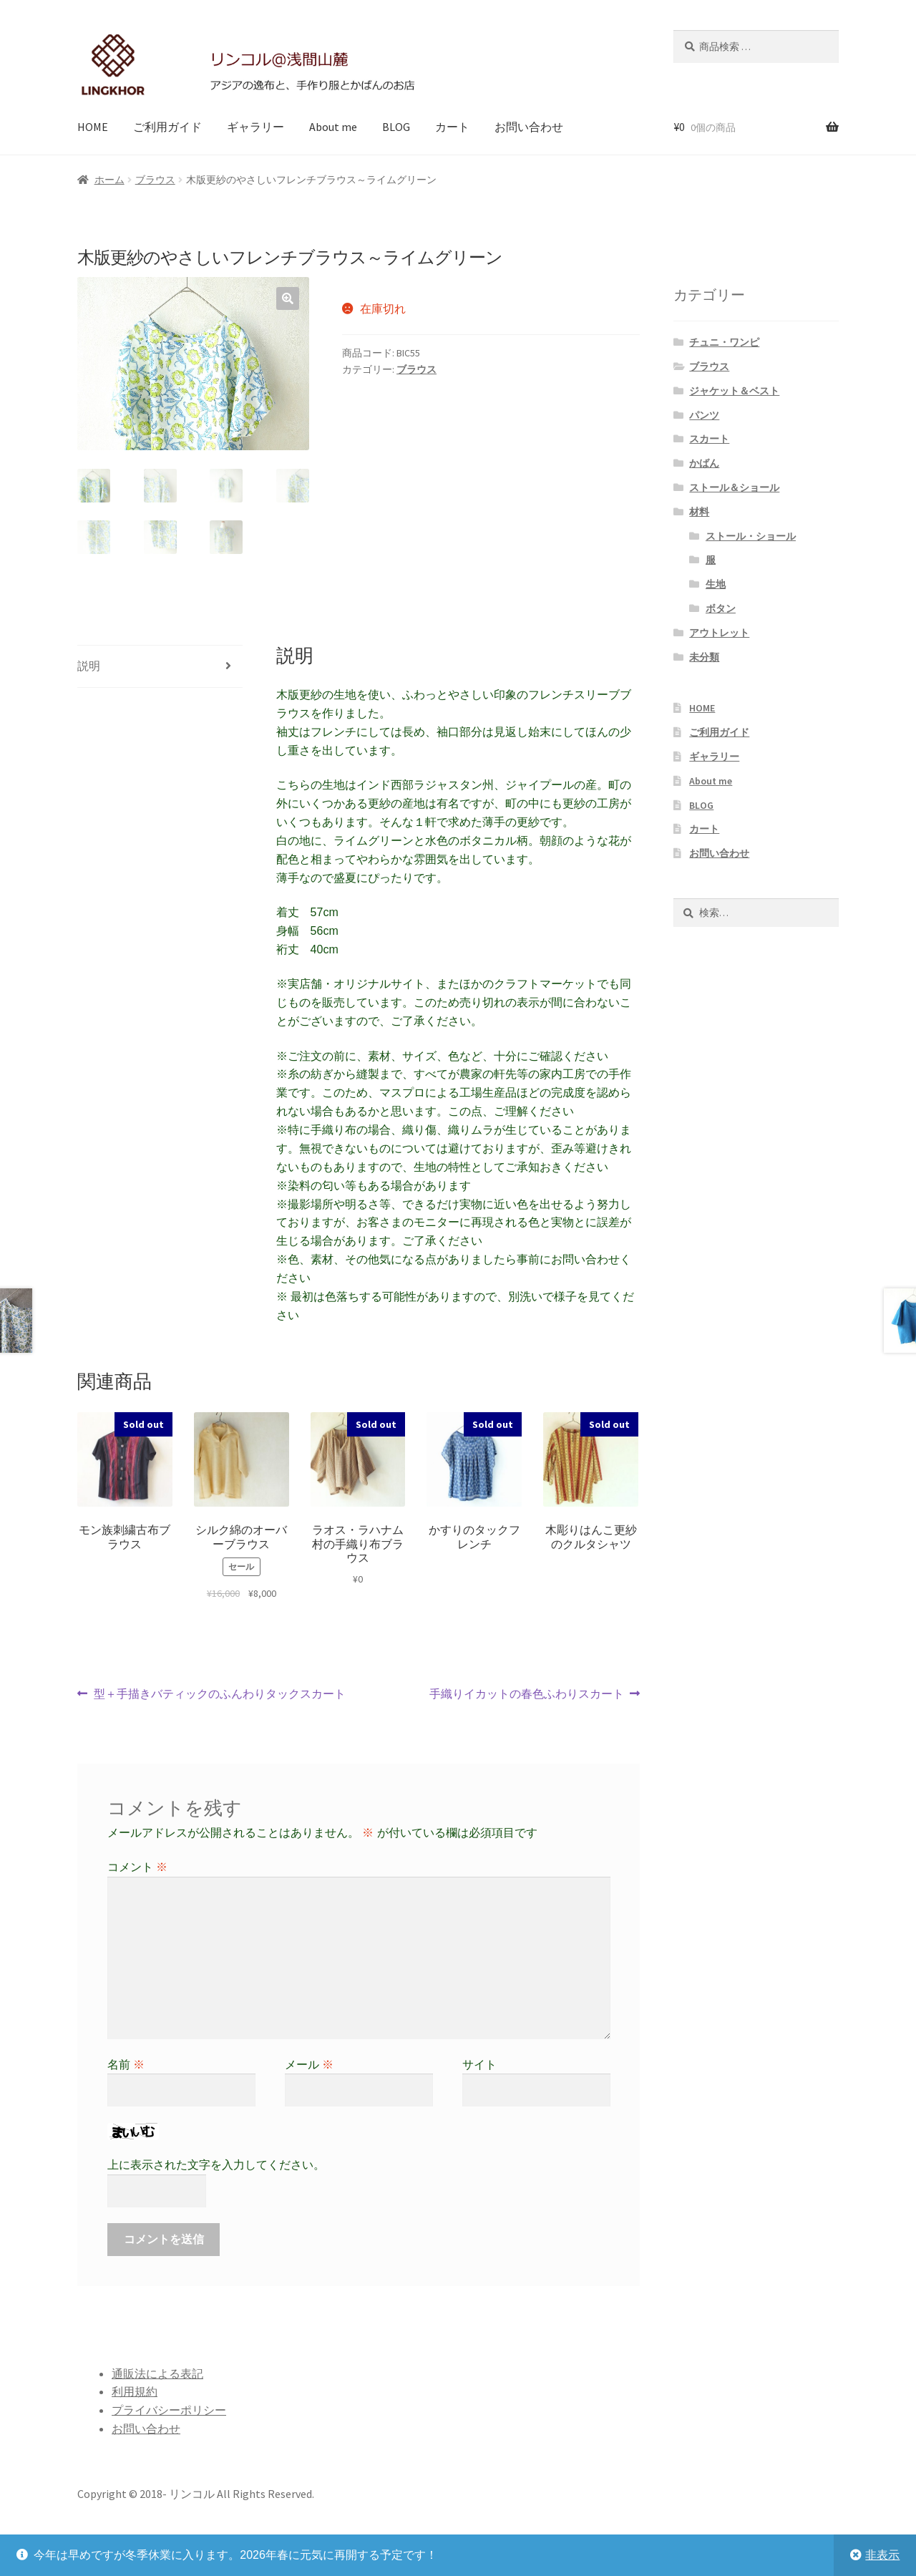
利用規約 (134, 2391)
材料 (699, 511)
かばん (704, 463)
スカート (709, 438)
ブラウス (155, 179)
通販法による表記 (157, 2373)
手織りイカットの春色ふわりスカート (526, 1694)
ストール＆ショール (734, 487)
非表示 (882, 2555)
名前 (126, 2065)
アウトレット (719, 632)
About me (333, 127)
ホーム (109, 179)
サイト (479, 2065)
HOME (92, 127)
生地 (716, 584)
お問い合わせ (528, 127)
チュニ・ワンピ (724, 342)
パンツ (704, 415)
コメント (137, 1867)
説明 (88, 665)
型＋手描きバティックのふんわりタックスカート (219, 1694)
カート (452, 127)
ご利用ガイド (167, 127)
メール (309, 2065)
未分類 (704, 657)
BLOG (396, 127)
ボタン (721, 608)
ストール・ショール (751, 536)
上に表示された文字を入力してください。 (216, 2165)
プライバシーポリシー (169, 2410)
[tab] (160, 667)
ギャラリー (255, 127)
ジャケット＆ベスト (734, 390)
